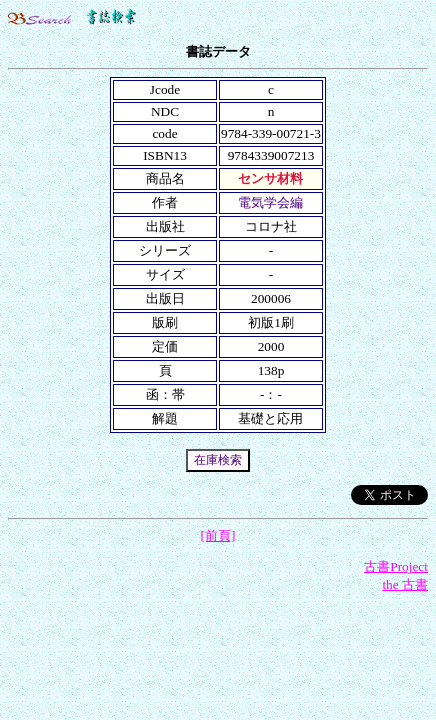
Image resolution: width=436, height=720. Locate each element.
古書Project (396, 566)
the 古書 (405, 584)
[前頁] (218, 535)
